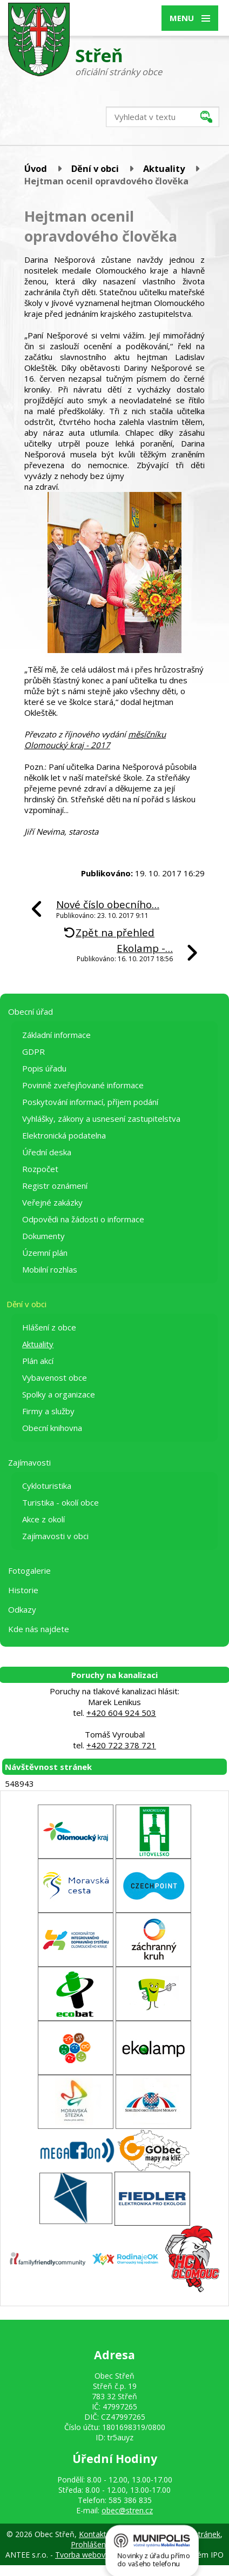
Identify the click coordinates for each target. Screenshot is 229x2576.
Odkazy (22, 1609)
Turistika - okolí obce (60, 1502)
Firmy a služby (48, 1411)
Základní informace (56, 1034)
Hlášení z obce (49, 1327)
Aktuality (164, 168)
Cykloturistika (46, 1485)
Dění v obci (95, 168)
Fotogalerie (29, 1570)
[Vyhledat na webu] (162, 116)
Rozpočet (40, 1168)
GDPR (33, 1051)
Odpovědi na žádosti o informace (83, 1219)
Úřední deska (46, 1152)
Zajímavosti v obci (55, 1535)
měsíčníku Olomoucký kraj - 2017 (95, 739)
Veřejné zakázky (52, 1202)
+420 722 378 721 (121, 1745)
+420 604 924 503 (121, 1712)
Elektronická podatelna (64, 1135)
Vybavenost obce (54, 1377)
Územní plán (45, 1252)
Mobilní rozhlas (49, 1269)
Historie (23, 1590)
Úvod (35, 168)
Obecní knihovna (52, 1427)
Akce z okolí (43, 1519)
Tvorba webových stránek (100, 2555)
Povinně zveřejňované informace (83, 1085)
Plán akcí (37, 1360)
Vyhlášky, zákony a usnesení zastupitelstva (101, 1118)
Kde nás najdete (38, 1628)
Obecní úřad (30, 1011)
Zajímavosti (29, 1462)
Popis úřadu (44, 1068)
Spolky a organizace (58, 1394)
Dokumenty (43, 1235)
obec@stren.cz (127, 2510)
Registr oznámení (54, 1185)
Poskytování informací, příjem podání (90, 1101)
